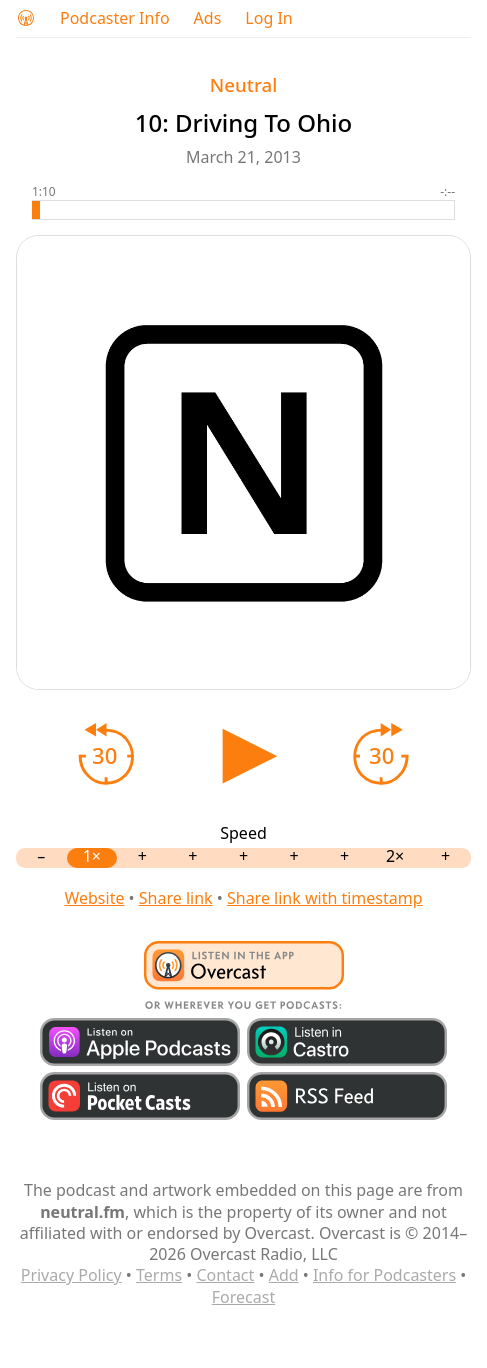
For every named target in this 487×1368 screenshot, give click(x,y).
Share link (176, 898)
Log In (268, 18)
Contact (225, 1275)
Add (284, 1275)
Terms (159, 1275)
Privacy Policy (71, 1275)
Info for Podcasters (384, 1275)
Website (94, 898)
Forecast (243, 1297)
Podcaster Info (115, 18)
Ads (208, 18)
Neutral (243, 84)
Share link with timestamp (325, 898)
